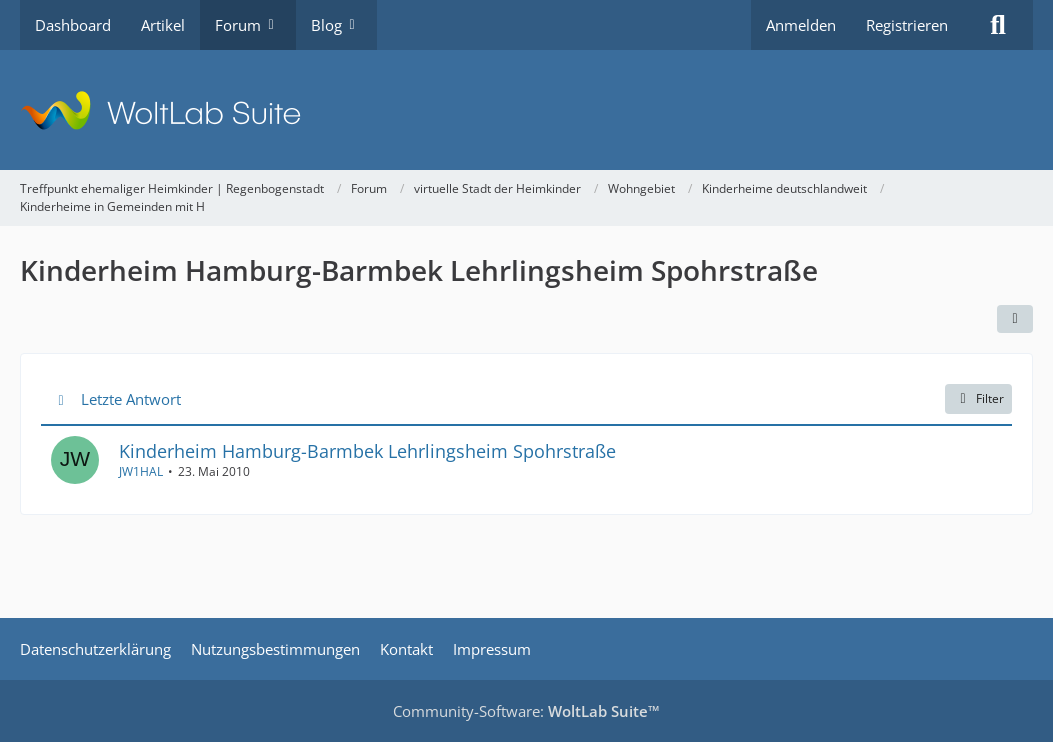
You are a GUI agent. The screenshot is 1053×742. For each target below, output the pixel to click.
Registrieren (907, 25)
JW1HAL (141, 470)
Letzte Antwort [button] (131, 398)
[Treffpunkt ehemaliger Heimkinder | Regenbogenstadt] (526, 110)
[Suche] (998, 25)
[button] (1015, 319)
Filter (978, 398)
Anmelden (801, 25)
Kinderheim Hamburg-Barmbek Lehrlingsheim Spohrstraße (367, 450)
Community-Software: (526, 711)
